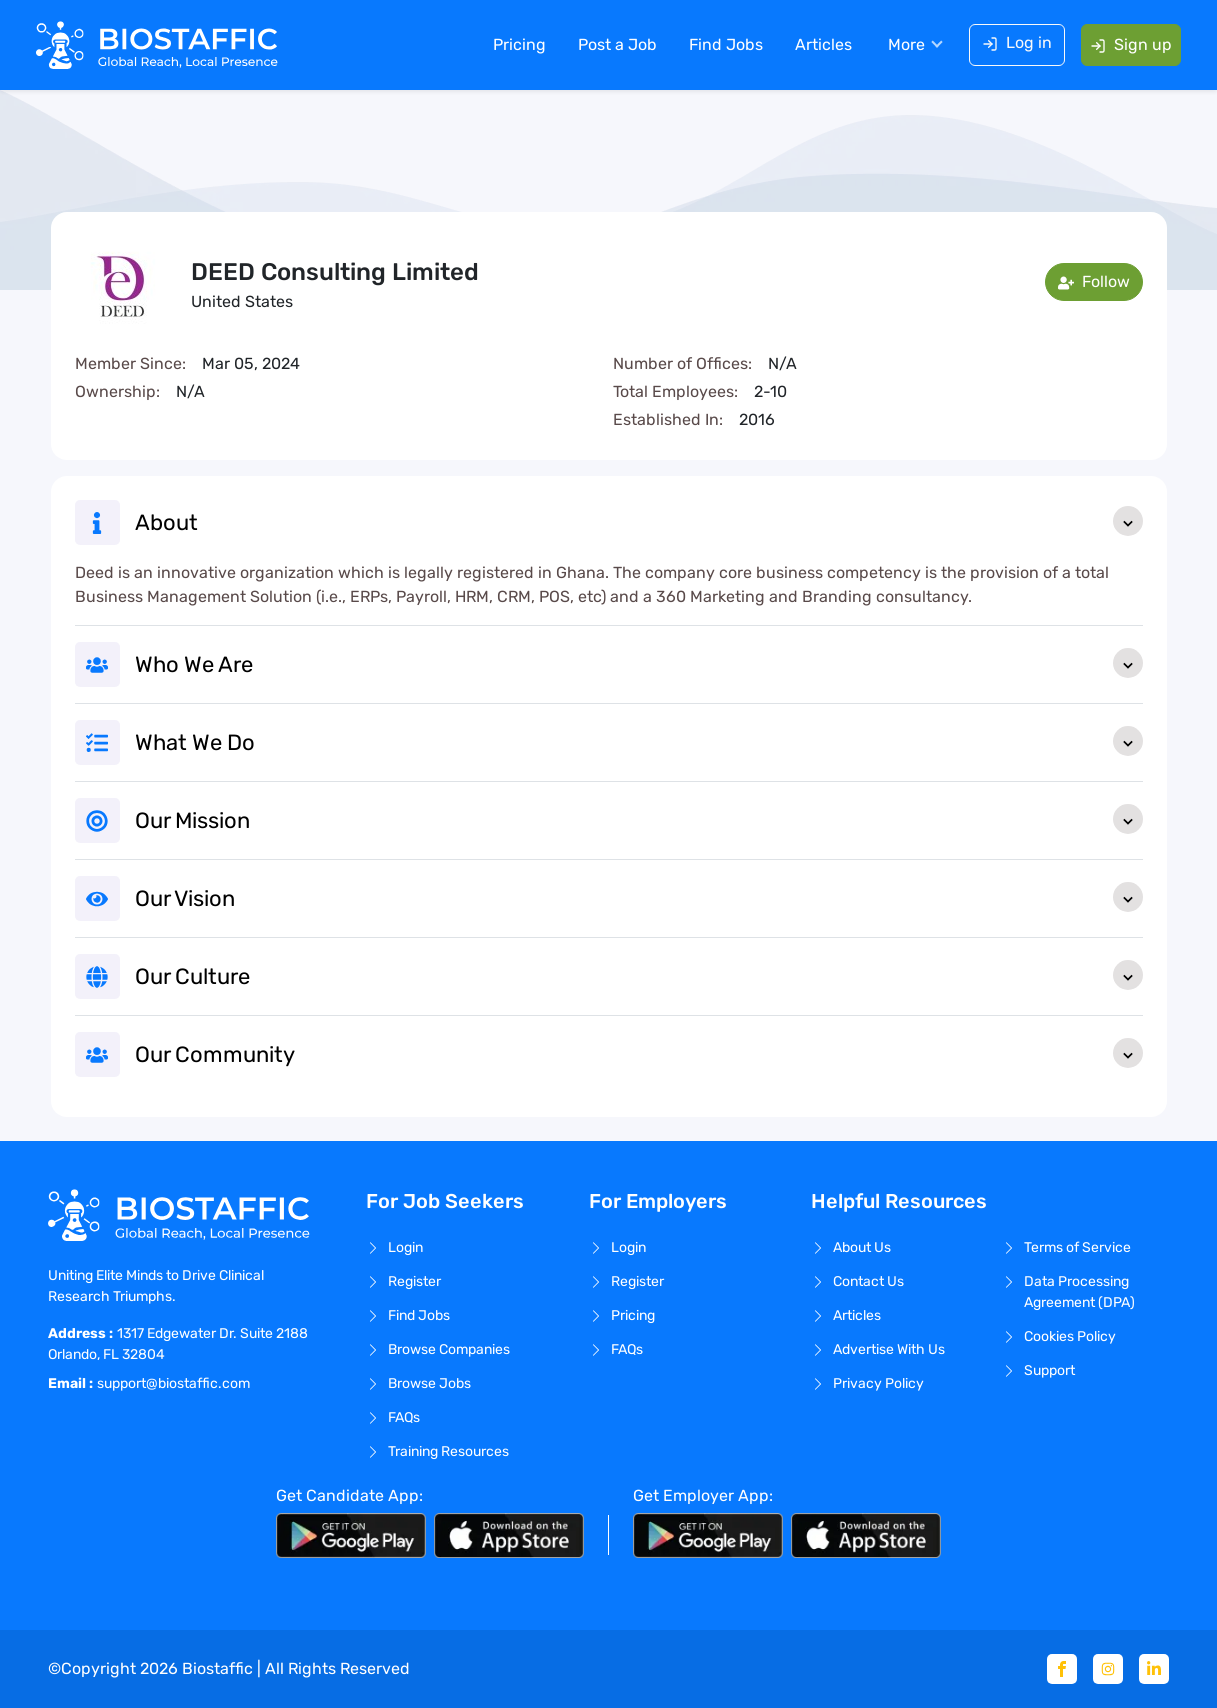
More (906, 44)
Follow (1094, 281)
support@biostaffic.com (173, 1383)
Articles (823, 44)
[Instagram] (1108, 1669)
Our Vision (639, 897)
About (639, 521)
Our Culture (639, 975)
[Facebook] (1062, 1669)
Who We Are (639, 663)
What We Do (639, 741)
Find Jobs (726, 44)
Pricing (519, 44)
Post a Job (617, 44)
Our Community (639, 1053)
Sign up (1131, 44)
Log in (1017, 42)
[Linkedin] (1154, 1669)
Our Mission (639, 819)
